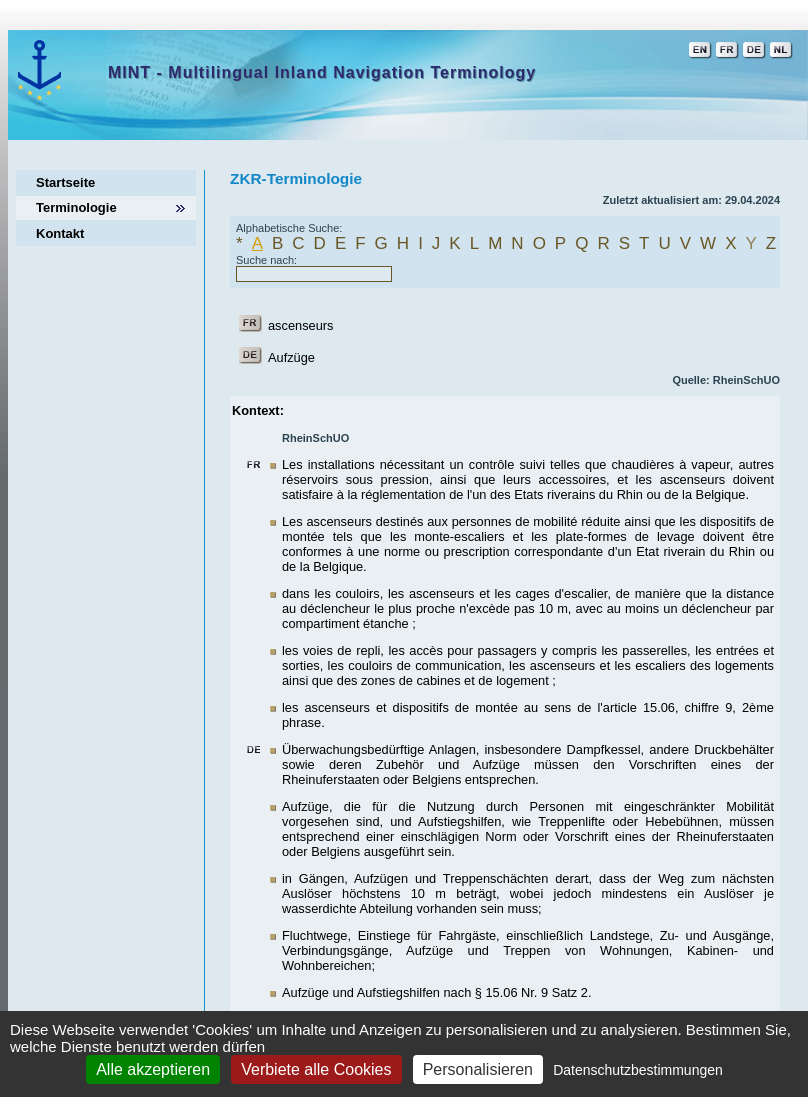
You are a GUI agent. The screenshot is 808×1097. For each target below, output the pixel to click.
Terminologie (76, 207)
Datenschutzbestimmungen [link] (638, 1070)
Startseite (65, 182)
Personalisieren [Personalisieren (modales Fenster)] (478, 1069)
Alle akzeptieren (153, 1069)
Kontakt (60, 233)
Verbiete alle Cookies (316, 1069)
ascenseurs (300, 325)
